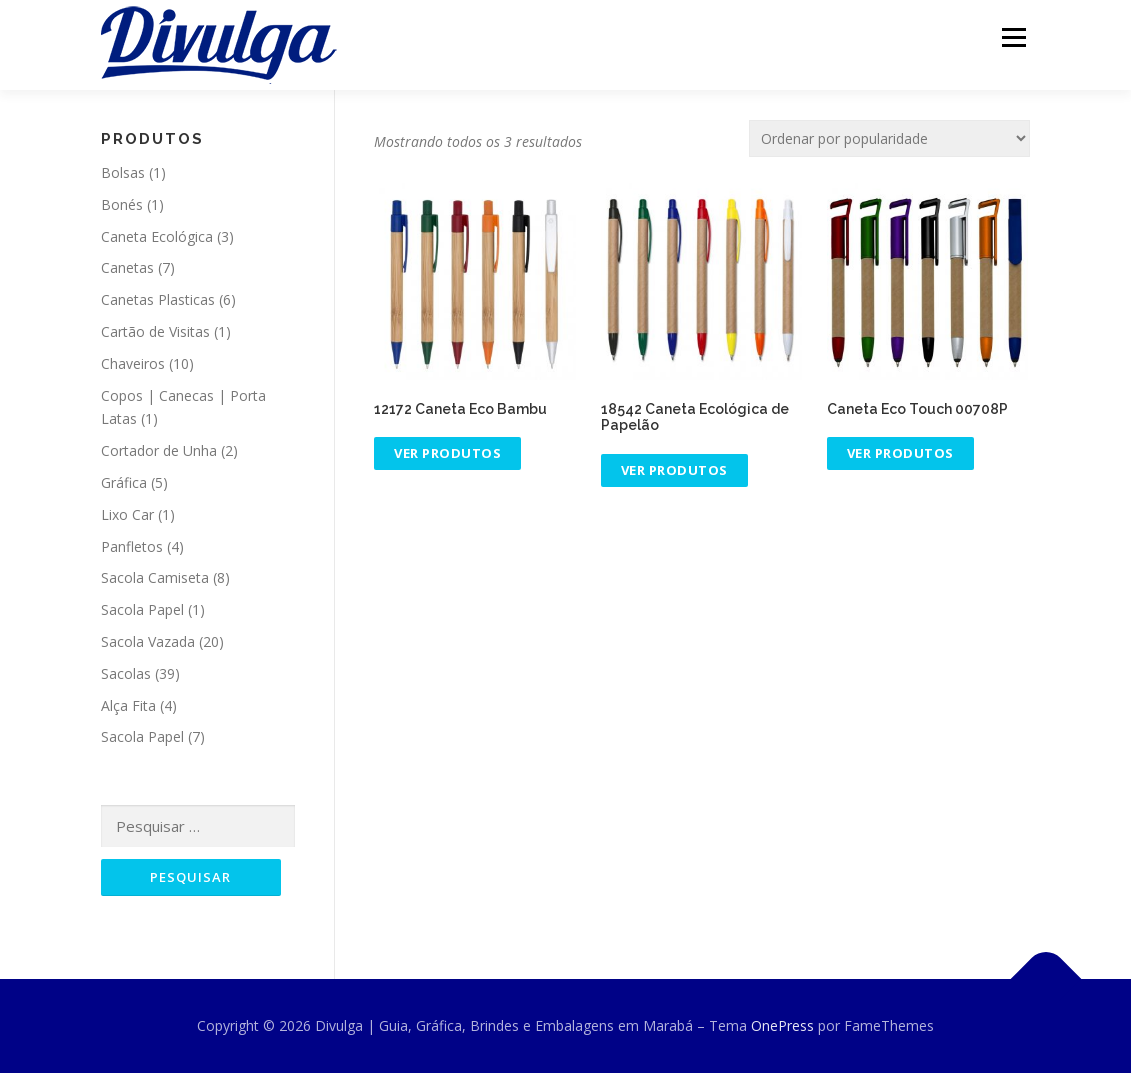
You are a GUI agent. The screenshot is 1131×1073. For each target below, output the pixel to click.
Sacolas (126, 673)
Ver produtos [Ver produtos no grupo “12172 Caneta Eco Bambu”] (447, 453)
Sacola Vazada (148, 641)
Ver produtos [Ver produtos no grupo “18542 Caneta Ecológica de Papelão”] (674, 470)
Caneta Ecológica (157, 236)
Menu (1013, 37)
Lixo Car (127, 514)
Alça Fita (128, 705)
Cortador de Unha (159, 450)
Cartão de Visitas (155, 331)
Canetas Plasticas (158, 299)
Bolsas (123, 172)
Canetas (127, 267)
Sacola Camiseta (155, 577)
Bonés (122, 204)
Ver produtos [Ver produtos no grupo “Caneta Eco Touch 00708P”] (900, 453)
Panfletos (132, 546)
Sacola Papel (142, 609)
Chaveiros (133, 363)
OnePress (782, 1025)
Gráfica (124, 482)
